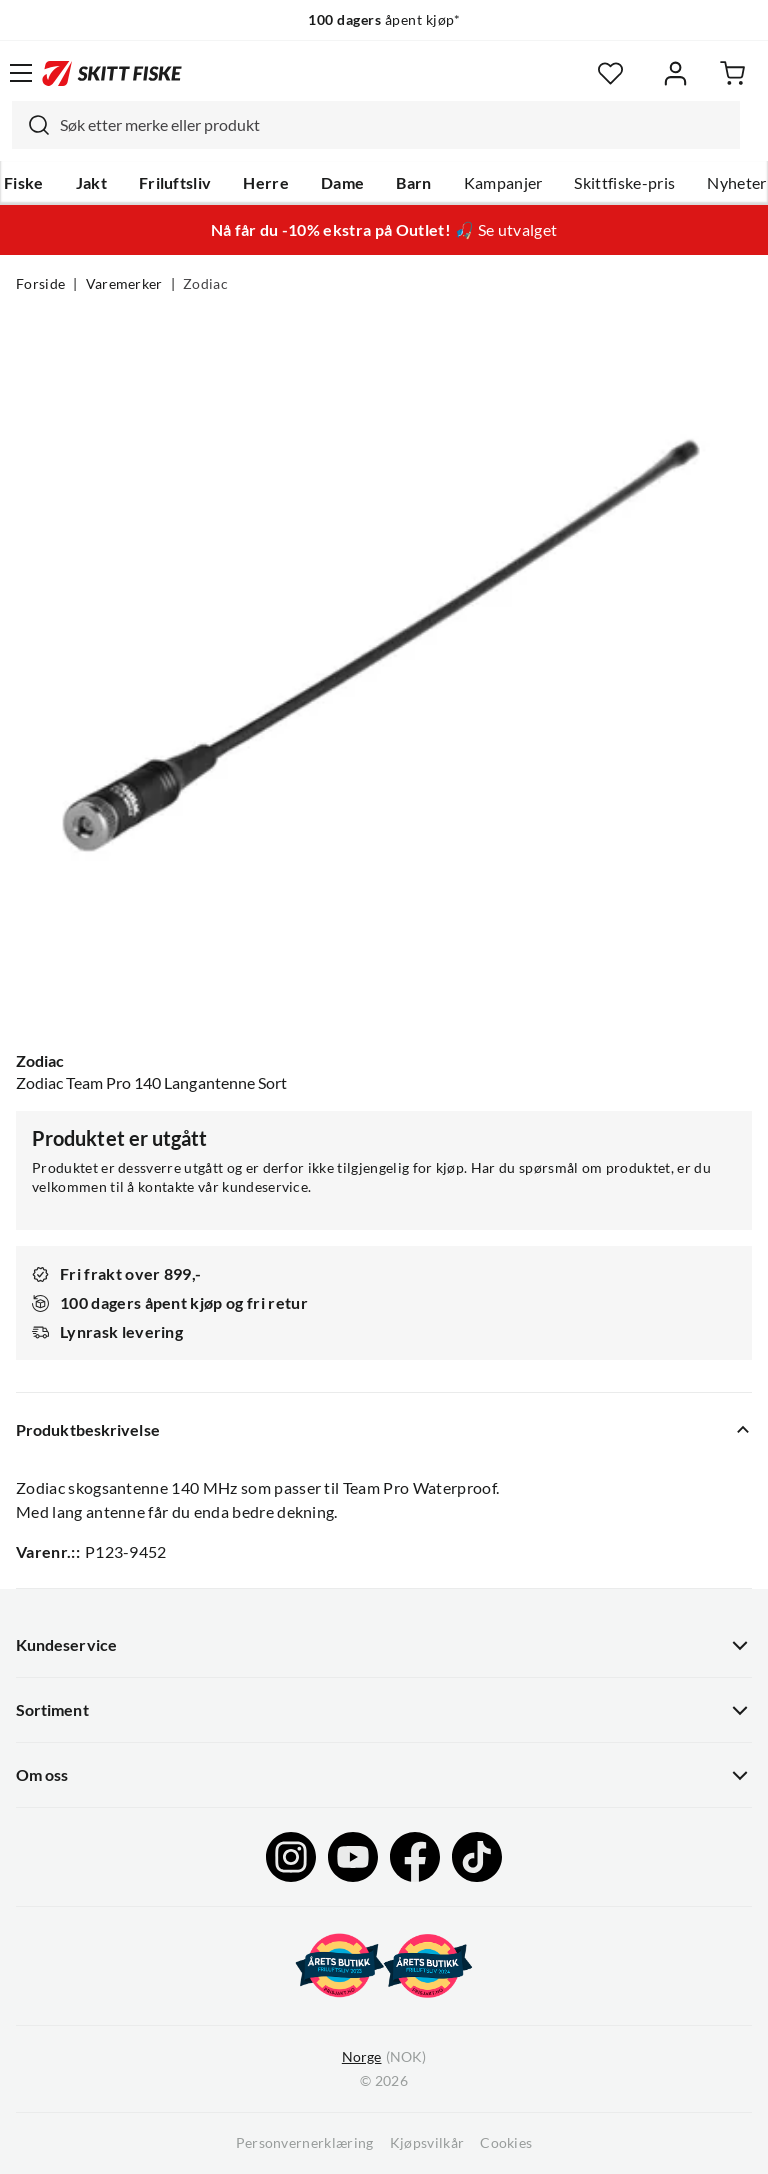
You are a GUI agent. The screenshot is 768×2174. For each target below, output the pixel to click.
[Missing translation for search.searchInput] (31, 125)
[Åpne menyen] (21, 73)
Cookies (506, 2143)
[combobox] (376, 125)
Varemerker (124, 284)
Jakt (91, 183)
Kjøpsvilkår (427, 2143)
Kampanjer (503, 183)
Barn (413, 183)
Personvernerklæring (305, 2143)
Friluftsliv (175, 183)
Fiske (24, 183)
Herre (266, 183)
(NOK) (384, 2057)
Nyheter (736, 183)
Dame (342, 183)
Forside (40, 284)
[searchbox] (395, 125)
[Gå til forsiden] (112, 73)
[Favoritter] (610, 73)
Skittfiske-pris (624, 183)
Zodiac (205, 284)
